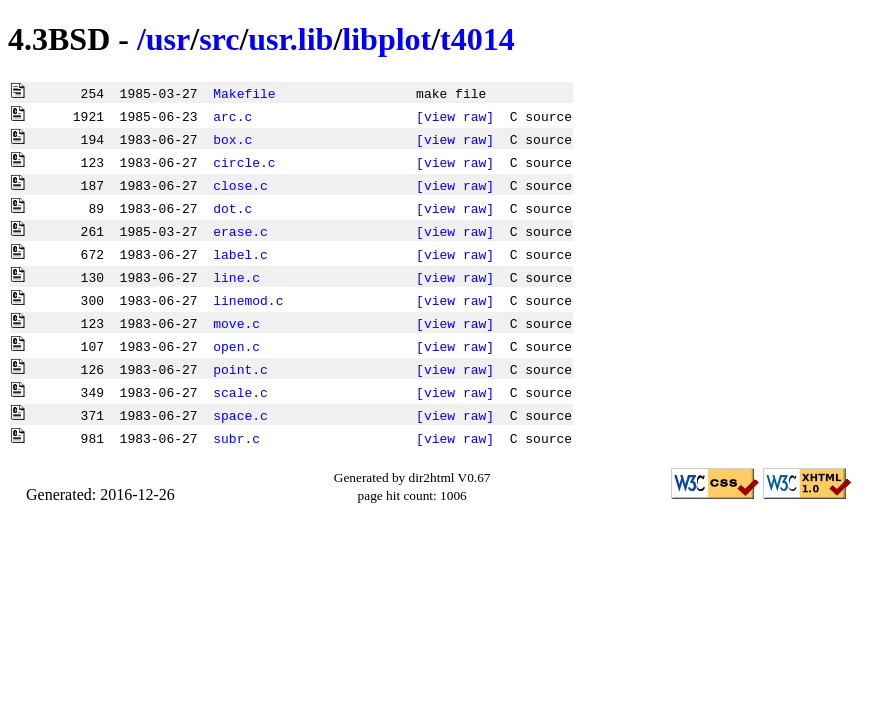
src (219, 39)
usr (168, 39)
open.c (236, 346)
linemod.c (248, 300)
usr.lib (290, 39)
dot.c (232, 208)
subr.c (236, 438)
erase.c (240, 231)
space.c (240, 415)
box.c (232, 139)
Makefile (244, 93)
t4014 (477, 39)
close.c (240, 185)
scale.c (240, 392)
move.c (236, 323)
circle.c (244, 162)
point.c (240, 369)
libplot (386, 39)
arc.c (232, 116)
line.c (236, 277)
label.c (240, 254)
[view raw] (455, 116)
